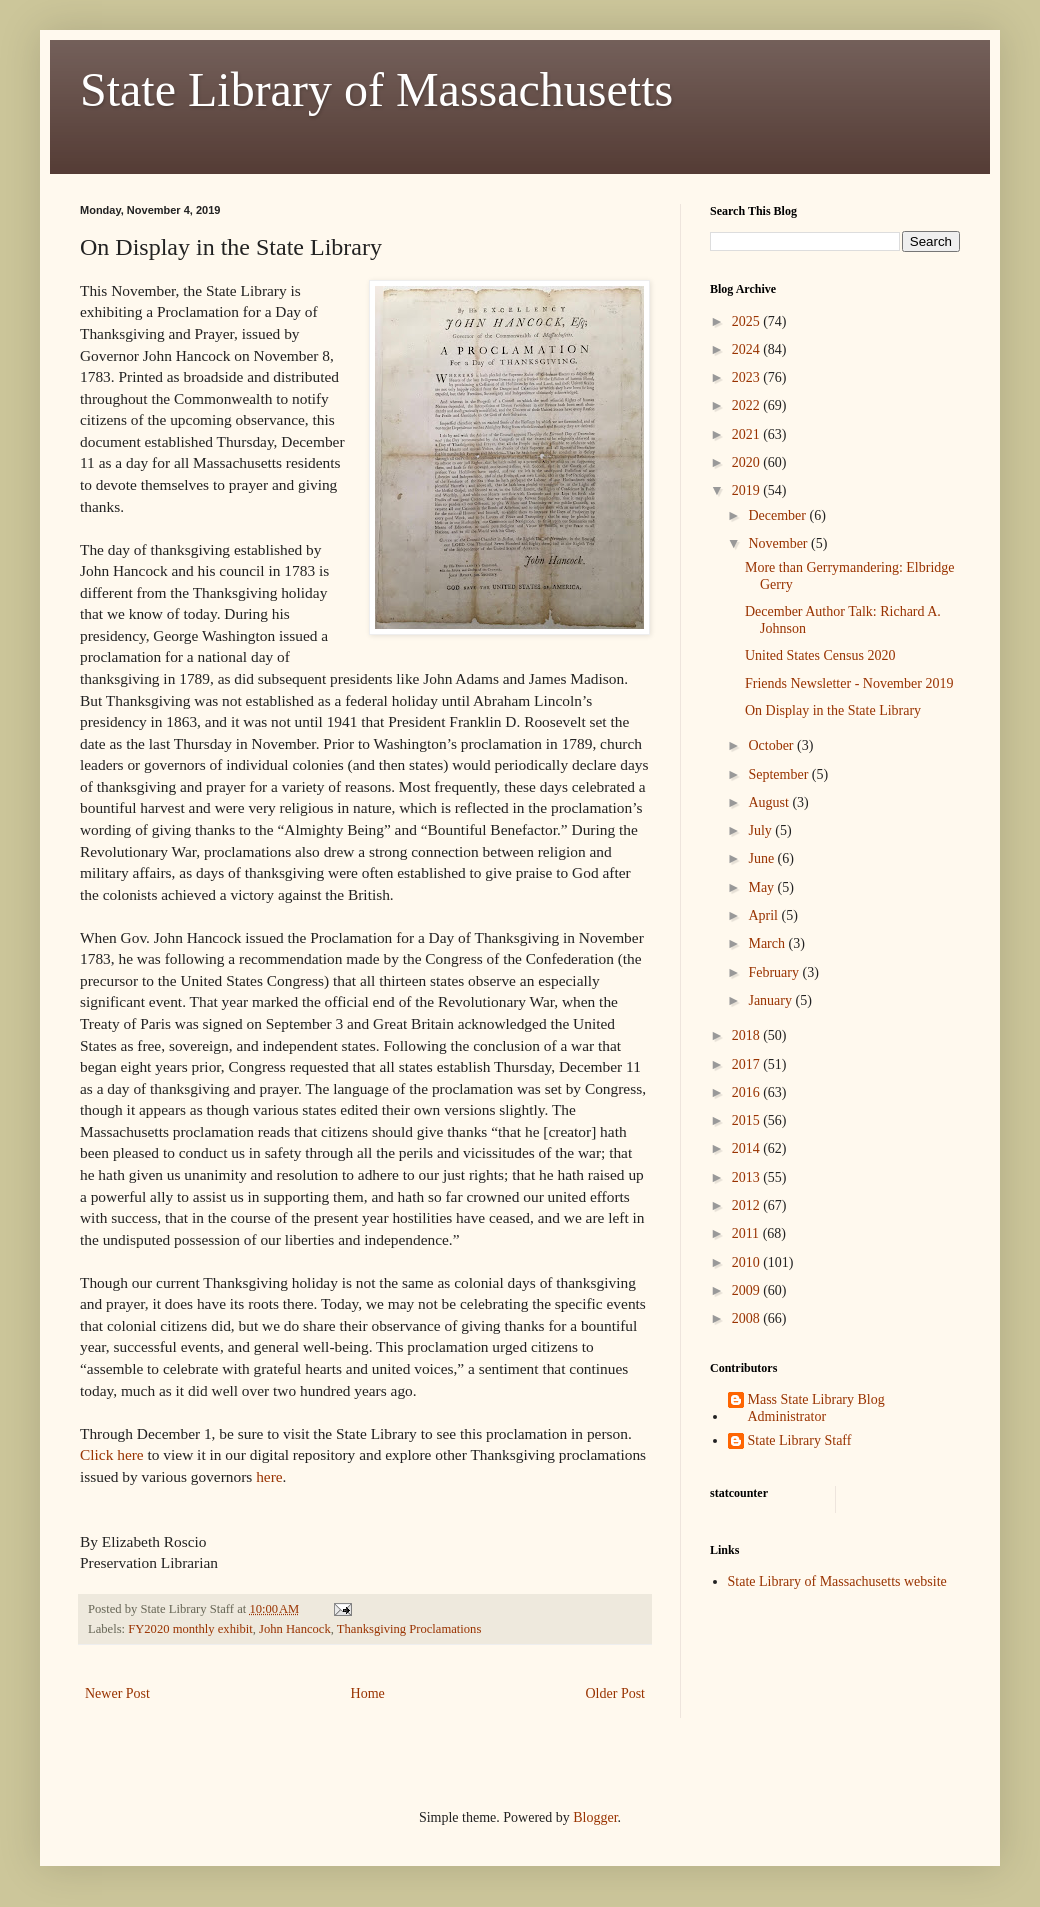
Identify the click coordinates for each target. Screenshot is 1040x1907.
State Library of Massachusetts (376, 89)
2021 (748, 434)
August (770, 802)
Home (368, 1693)
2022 (748, 405)
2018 (748, 1035)
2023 (748, 377)
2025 (748, 321)
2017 (748, 1064)
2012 (748, 1205)
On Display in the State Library (833, 710)
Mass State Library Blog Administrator (816, 1408)
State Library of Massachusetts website (837, 1581)
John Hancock (295, 1629)
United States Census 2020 (820, 655)
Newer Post (117, 1693)
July (761, 830)
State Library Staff (800, 1440)
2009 (748, 1290)
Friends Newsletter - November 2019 (849, 683)
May (762, 887)
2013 (748, 1177)
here (269, 1476)
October (772, 745)
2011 (747, 1233)
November (779, 543)
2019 (748, 490)
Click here (112, 1454)
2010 (748, 1262)
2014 (748, 1148)
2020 (748, 462)
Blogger (595, 1817)
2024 (748, 349)
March (768, 943)
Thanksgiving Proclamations (409, 1629)
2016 (748, 1092)
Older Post (616, 1693)
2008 (748, 1318)
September (779, 774)
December (778, 515)
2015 (748, 1120)
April (764, 915)
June (762, 858)
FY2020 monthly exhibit (190, 1629)
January (771, 1000)
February (775, 972)
